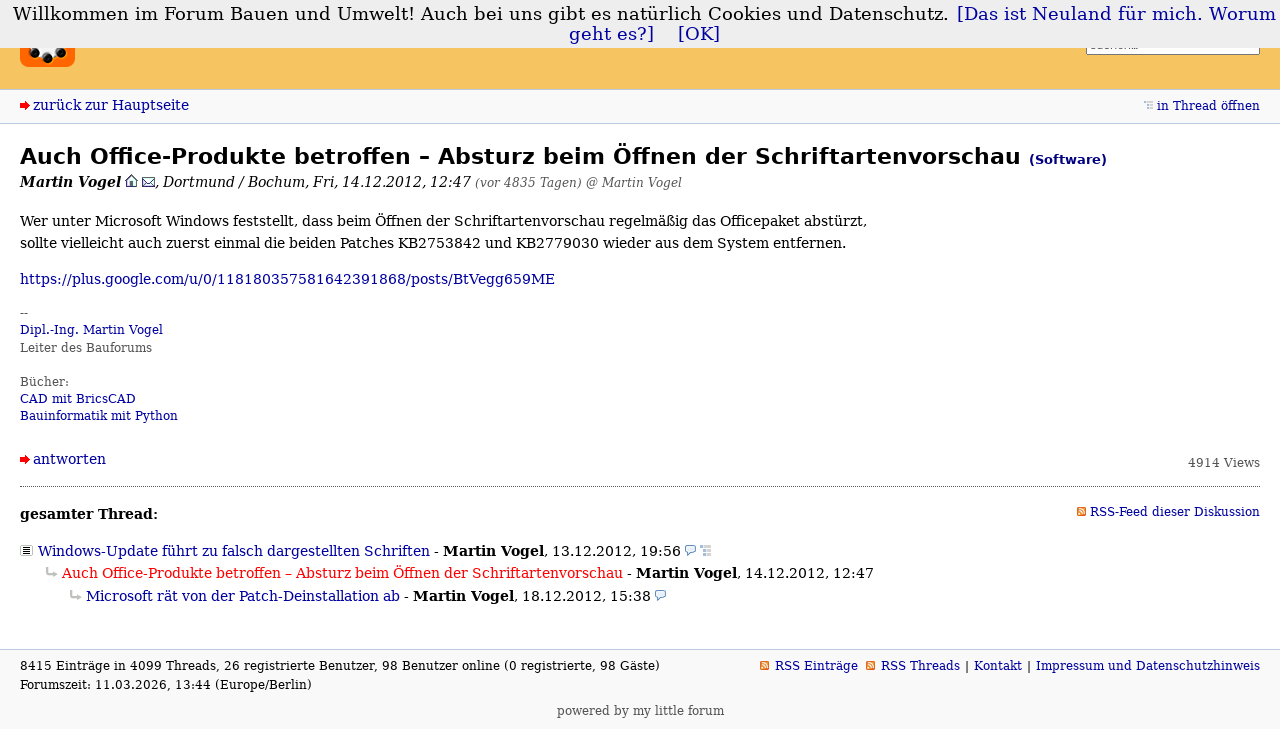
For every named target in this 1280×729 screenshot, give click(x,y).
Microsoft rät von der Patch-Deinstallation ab (243, 596)
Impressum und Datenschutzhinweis (1148, 666)
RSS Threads (920, 666)
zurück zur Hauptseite (111, 105)
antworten (69, 459)
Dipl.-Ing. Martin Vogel (91, 330)
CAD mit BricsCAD (78, 399)
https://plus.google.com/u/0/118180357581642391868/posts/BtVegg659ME (287, 279)
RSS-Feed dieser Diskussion (1175, 512)
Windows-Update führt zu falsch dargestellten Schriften (234, 551)
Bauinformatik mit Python (99, 416)
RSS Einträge (816, 666)
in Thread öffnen (1208, 106)
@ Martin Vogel (634, 182)
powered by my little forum (640, 711)
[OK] (699, 34)
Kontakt (998, 666)
